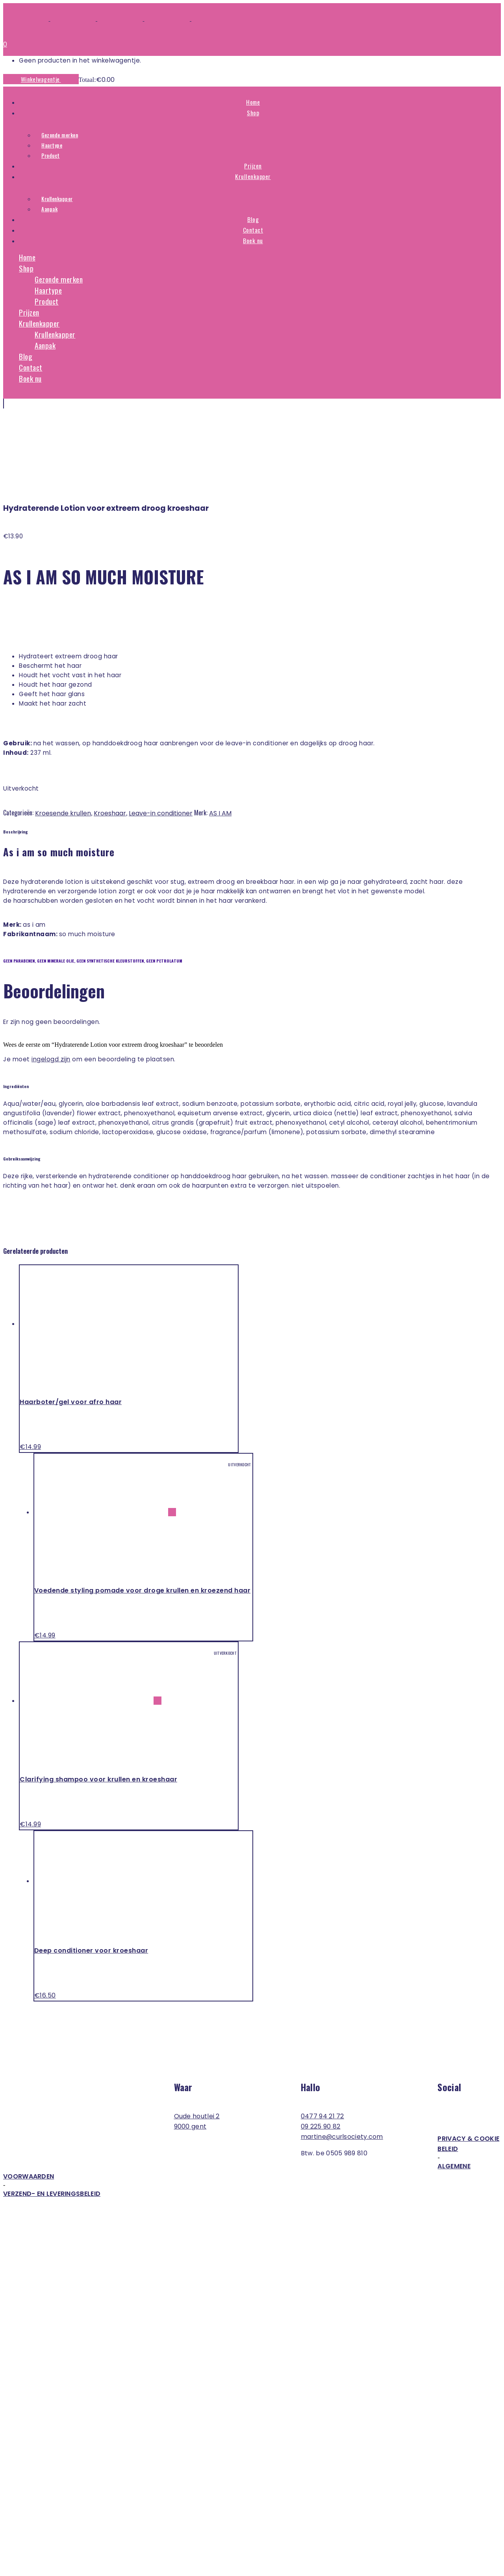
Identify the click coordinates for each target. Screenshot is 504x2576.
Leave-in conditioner (161, 734)
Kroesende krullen (63, 734)
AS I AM (220, 734)
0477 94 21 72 (322, 2038)
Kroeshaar (110, 734)
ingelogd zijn (51, 981)
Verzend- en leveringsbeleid (51, 2115)
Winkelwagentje (41, 79)
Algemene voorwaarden (237, 2093)
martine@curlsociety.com (342, 2058)
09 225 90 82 (321, 2048)
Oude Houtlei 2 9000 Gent (197, 2043)
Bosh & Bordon (58, 2542)
